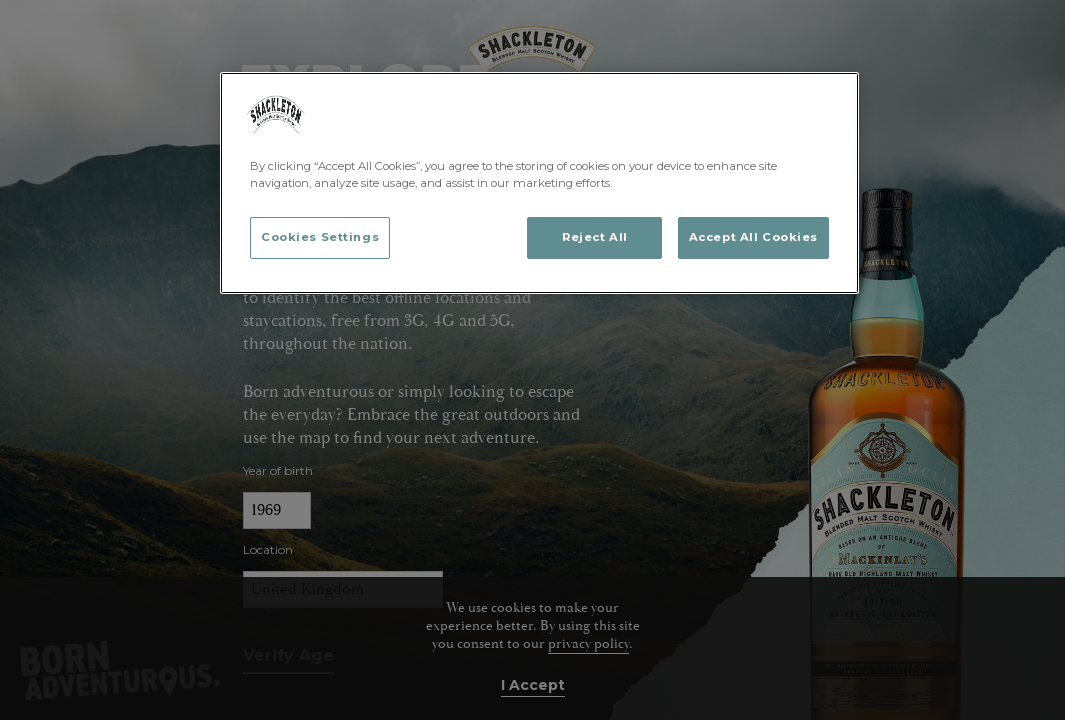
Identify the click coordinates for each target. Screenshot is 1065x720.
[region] (539, 183)
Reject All (595, 237)
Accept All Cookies (753, 237)
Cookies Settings (320, 237)
